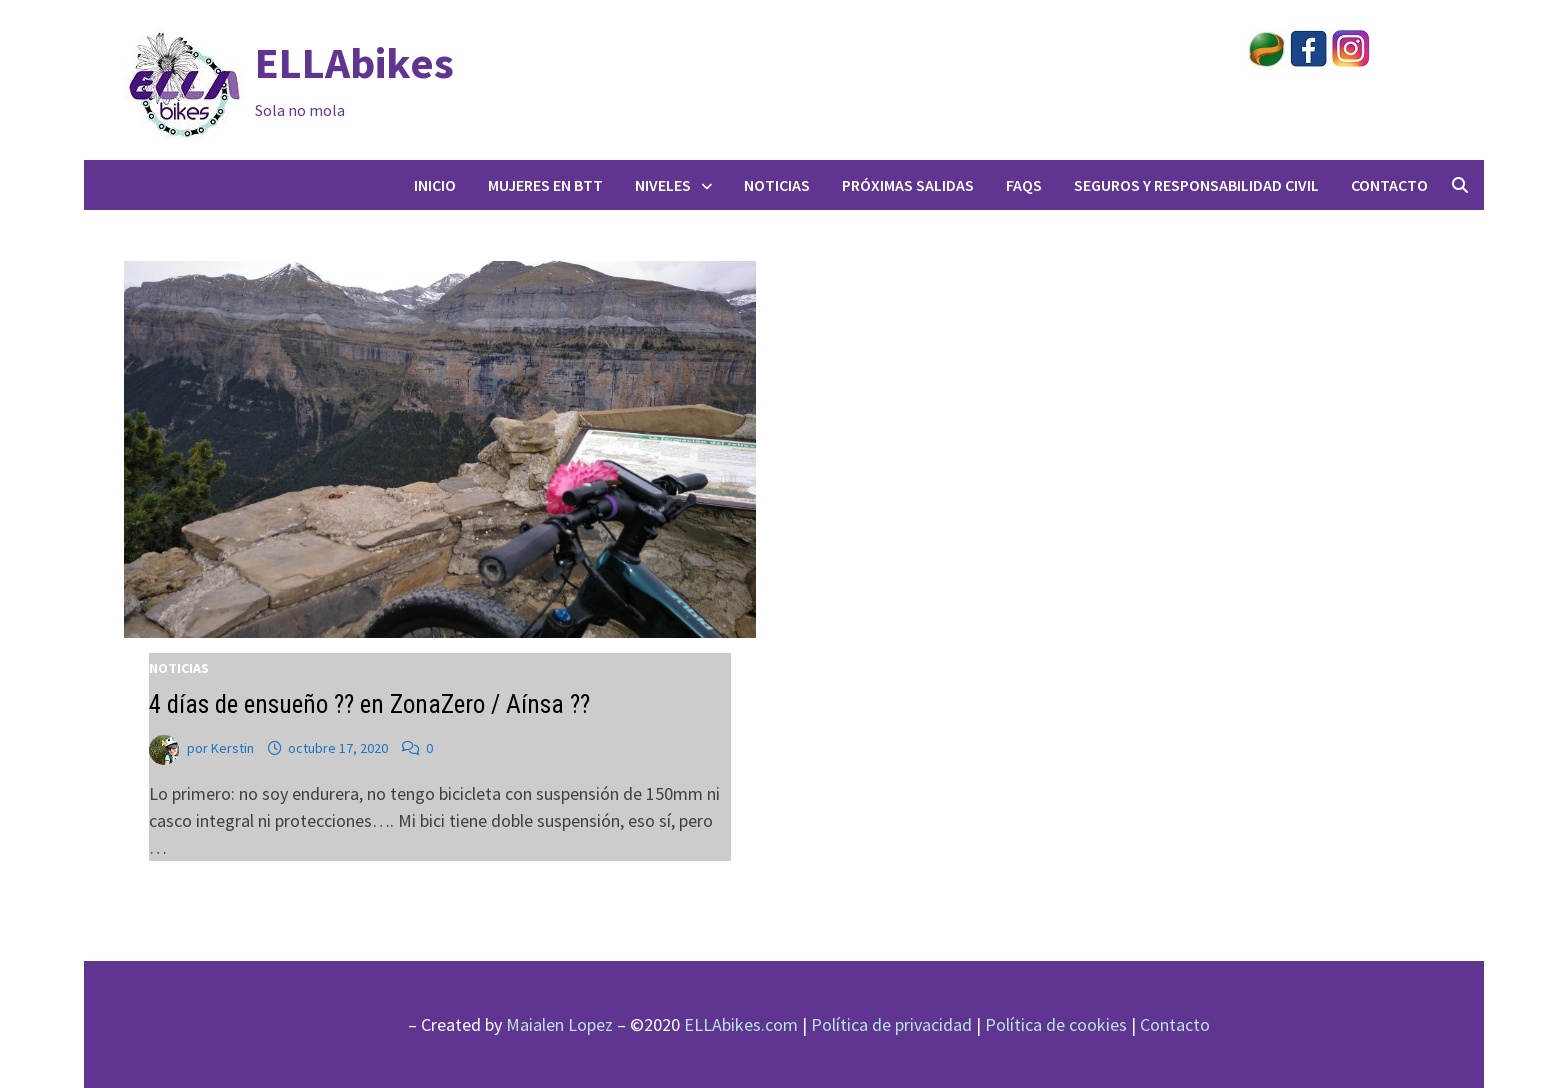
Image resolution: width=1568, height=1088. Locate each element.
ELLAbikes (354, 62)
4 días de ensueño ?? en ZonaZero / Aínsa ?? (369, 704)
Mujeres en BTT (545, 185)
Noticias (777, 185)
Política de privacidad (891, 1024)
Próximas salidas (908, 185)
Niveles (663, 185)
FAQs (1024, 185)
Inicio (435, 185)
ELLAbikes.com (741, 1024)
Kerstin (232, 748)
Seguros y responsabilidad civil (1196, 185)
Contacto (1389, 185)
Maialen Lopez (559, 1024)
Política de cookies (1056, 1024)
